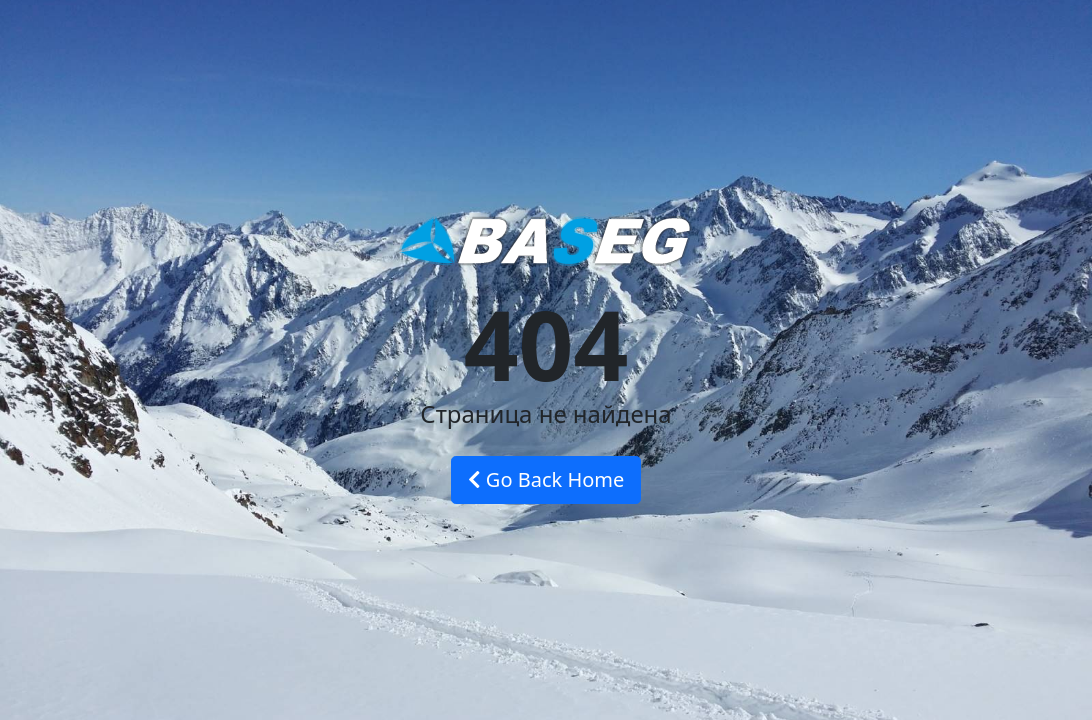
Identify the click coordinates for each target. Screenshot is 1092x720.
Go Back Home (546, 479)
